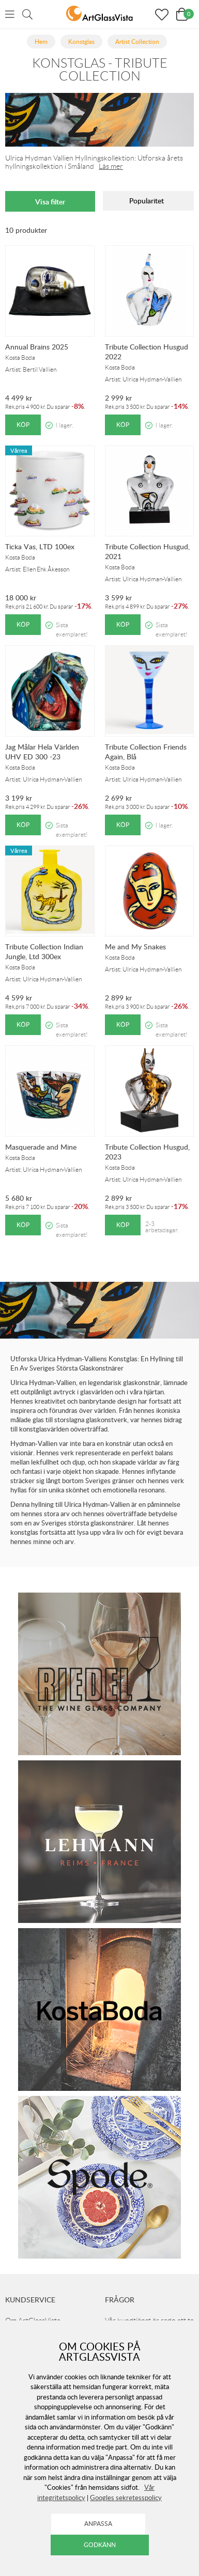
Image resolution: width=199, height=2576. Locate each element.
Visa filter (50, 201)
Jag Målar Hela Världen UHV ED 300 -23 (42, 751)
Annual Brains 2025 (36, 347)
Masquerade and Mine (40, 1147)
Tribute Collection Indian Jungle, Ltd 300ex (44, 951)
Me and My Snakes (135, 946)
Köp (23, 424)
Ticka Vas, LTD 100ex (39, 546)
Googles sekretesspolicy (126, 2497)
